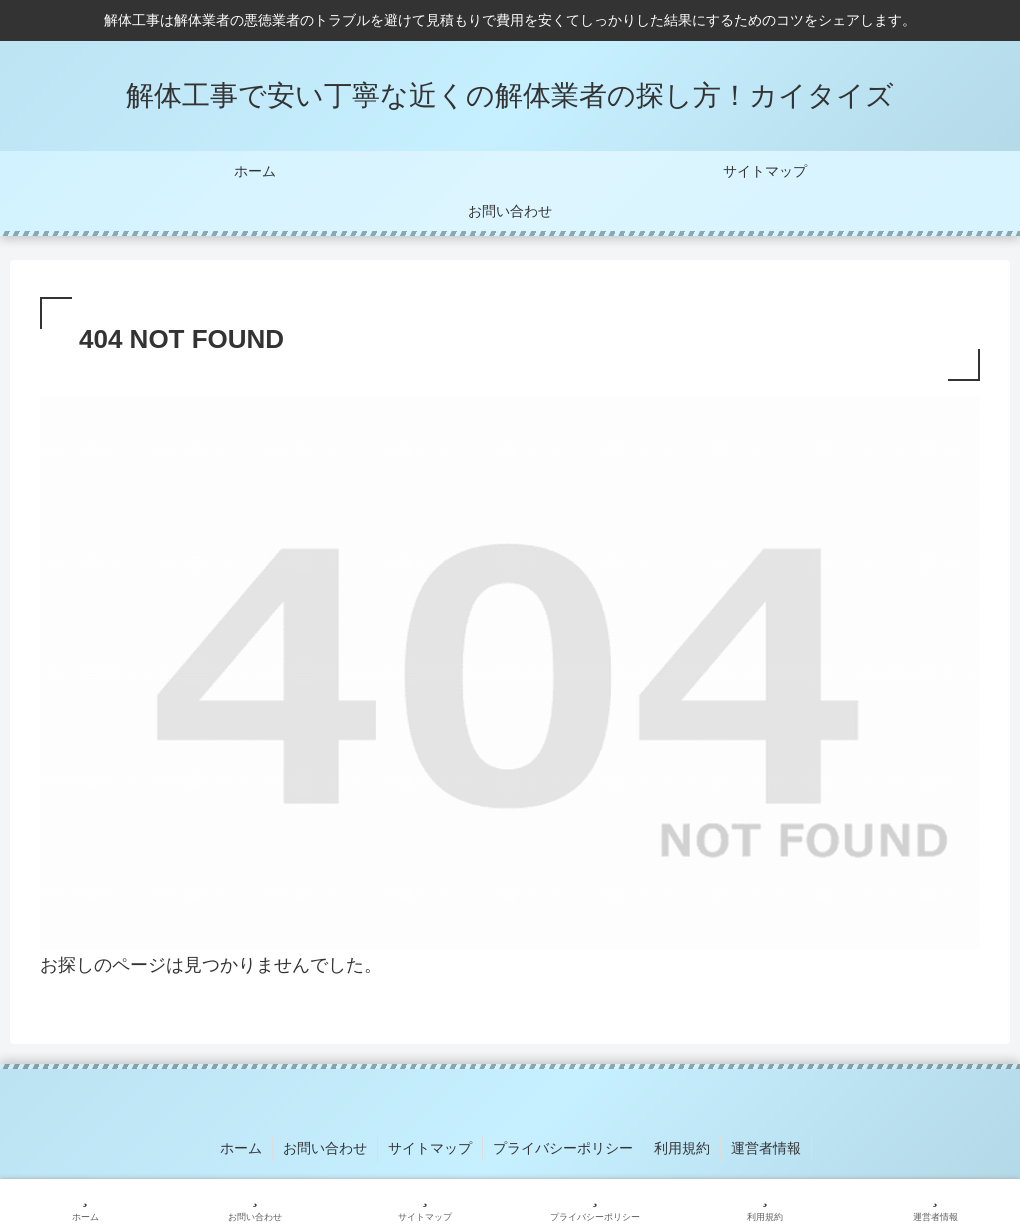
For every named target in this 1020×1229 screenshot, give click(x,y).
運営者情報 (766, 1148)
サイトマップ (430, 1148)
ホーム (241, 1148)
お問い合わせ (325, 1148)
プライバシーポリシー (563, 1148)
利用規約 (682, 1148)
